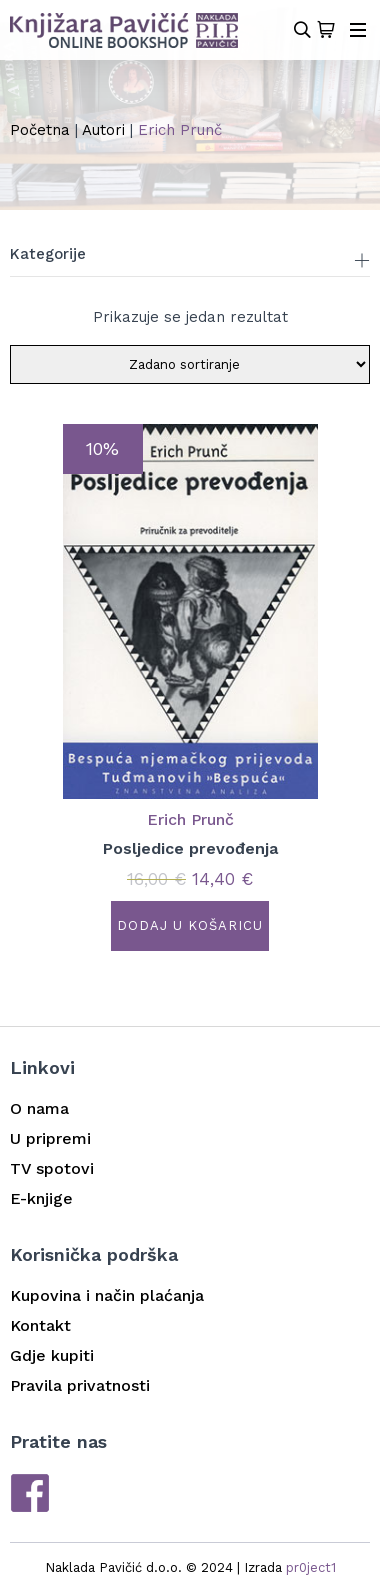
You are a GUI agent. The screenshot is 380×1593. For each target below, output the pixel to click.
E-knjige (41, 1198)
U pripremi (50, 1138)
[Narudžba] (190, 364)
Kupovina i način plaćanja (107, 1295)
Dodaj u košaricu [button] (190, 925)
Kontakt (40, 1325)
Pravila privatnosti (80, 1385)
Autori (103, 130)
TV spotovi (52, 1168)
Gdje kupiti (52, 1355)
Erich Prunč (190, 819)
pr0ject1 (311, 1567)
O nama (39, 1108)
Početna (40, 130)
